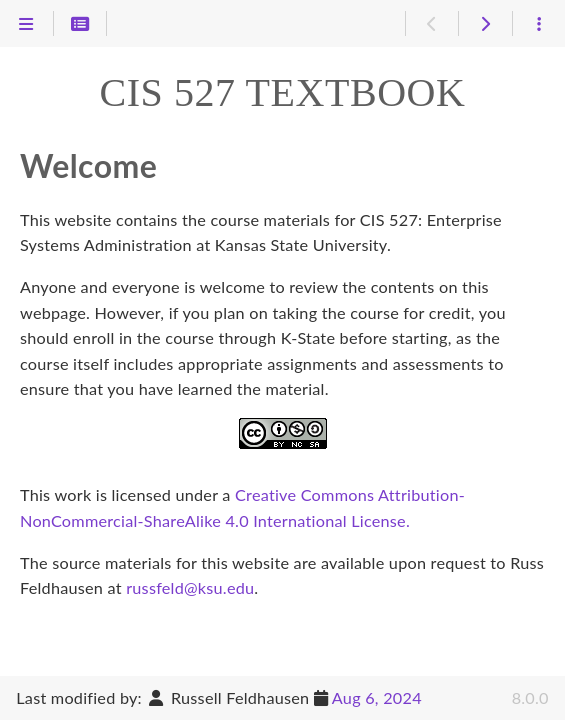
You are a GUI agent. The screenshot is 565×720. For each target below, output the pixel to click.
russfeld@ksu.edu (190, 587)
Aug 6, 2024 (377, 697)
